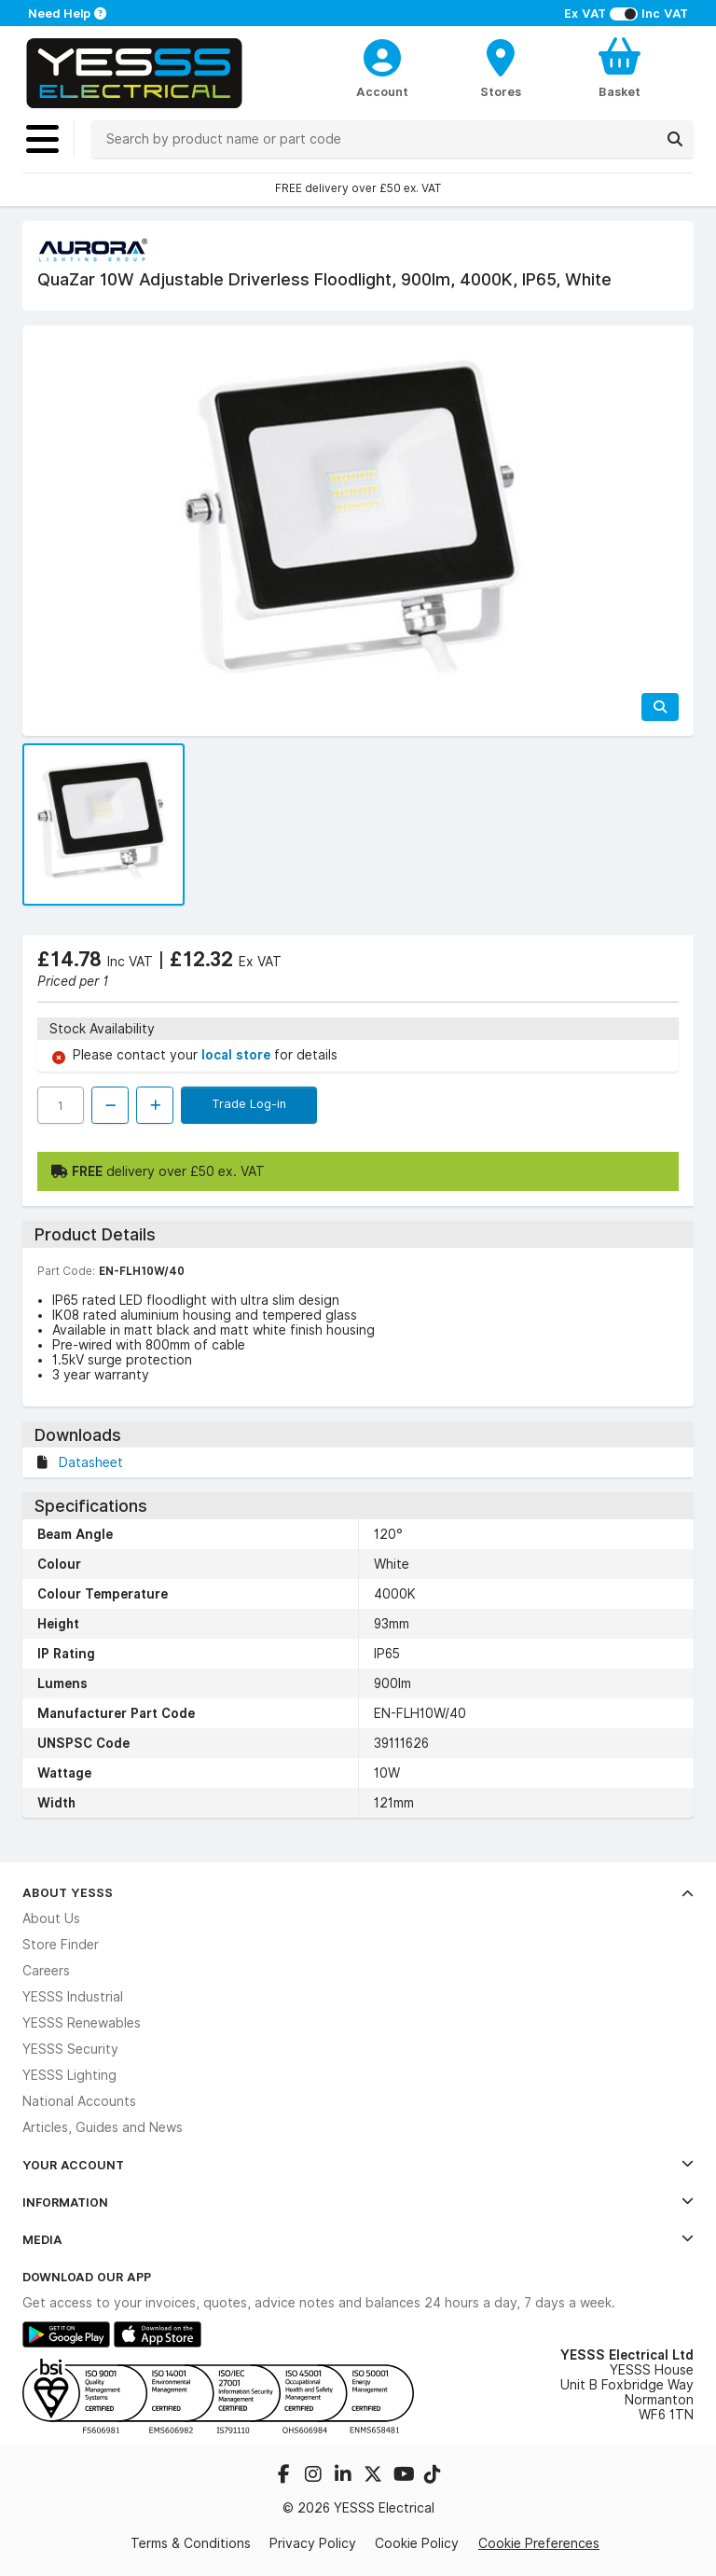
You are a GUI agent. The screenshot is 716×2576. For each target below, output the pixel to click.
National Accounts (79, 2101)
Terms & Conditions (191, 2543)
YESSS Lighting (69, 2075)
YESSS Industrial (72, 1996)
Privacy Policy (312, 2543)
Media (358, 2239)
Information (358, 2202)
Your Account (358, 2164)
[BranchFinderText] (501, 67)
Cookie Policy (417, 2543)
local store (237, 1054)
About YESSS (358, 1892)
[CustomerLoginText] (382, 55)
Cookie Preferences (538, 2543)
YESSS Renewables (81, 2022)
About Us (51, 1918)
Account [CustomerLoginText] (382, 91)
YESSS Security (70, 2049)
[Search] (675, 139)
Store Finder (60, 1944)
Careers (46, 1970)
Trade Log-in (249, 1103)
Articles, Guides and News (102, 2127)
